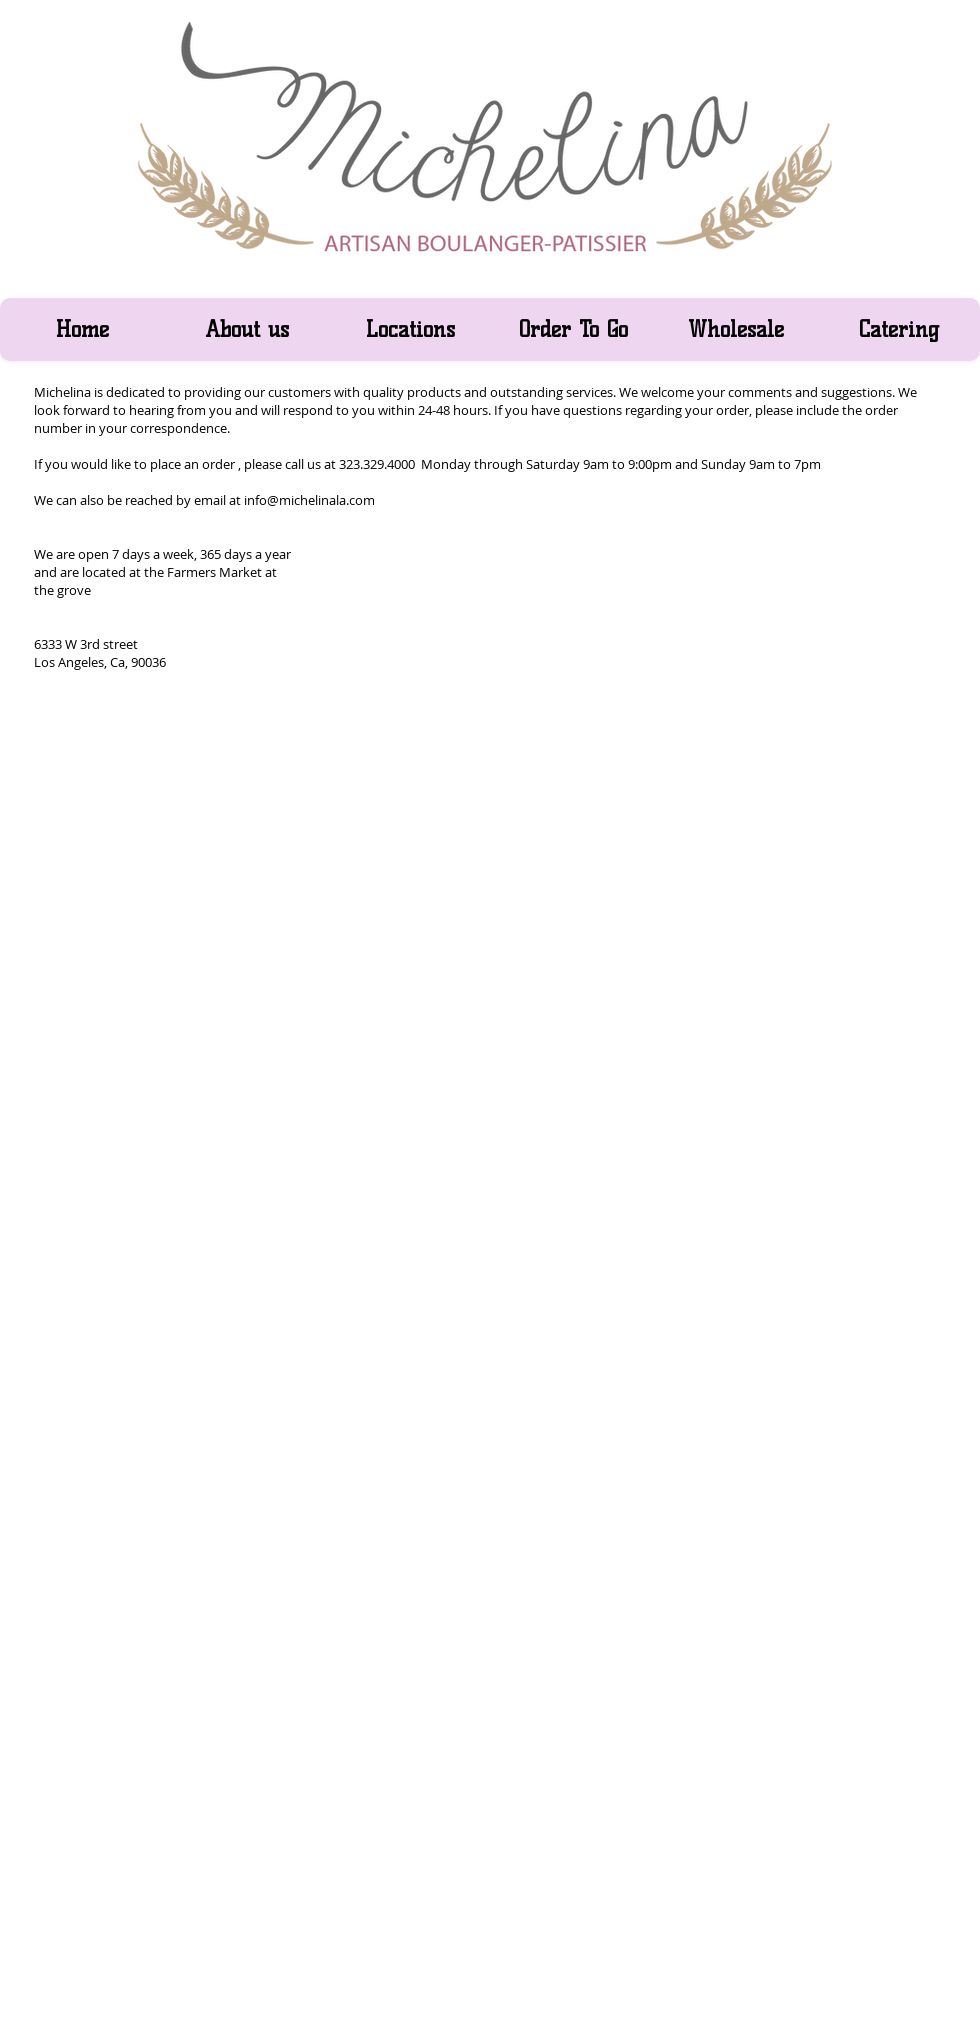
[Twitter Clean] (628, 1981)
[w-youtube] (656, 1981)
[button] (409, 329)
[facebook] (684, 1981)
